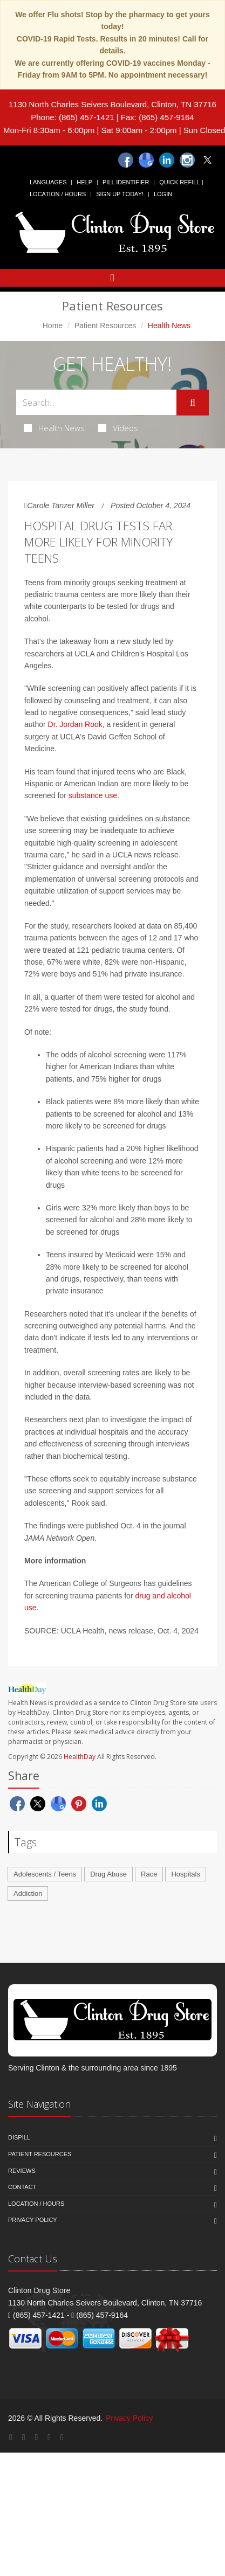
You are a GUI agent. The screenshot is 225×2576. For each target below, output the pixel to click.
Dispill (19, 2137)
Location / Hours (58, 194)
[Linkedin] (166, 160)
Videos (118, 428)
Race (149, 1874)
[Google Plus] (23, 2437)
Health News (54, 428)
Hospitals (185, 1874)
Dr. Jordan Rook (75, 724)
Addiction (27, 1893)
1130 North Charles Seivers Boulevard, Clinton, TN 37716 (112, 104)
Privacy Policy (32, 2220)
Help (84, 182)
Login (163, 194)
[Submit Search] (192, 403)
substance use (93, 795)
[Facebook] (125, 160)
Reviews (22, 2171)
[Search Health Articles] (96, 402)
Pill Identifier (126, 182)
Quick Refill (179, 182)
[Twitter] (207, 160)
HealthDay (80, 1756)
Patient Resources (105, 325)
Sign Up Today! (120, 194)
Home (53, 325)
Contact (22, 2187)
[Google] (146, 160)
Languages (48, 182)
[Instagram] (187, 160)
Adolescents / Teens (44, 1874)
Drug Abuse (108, 1874)
